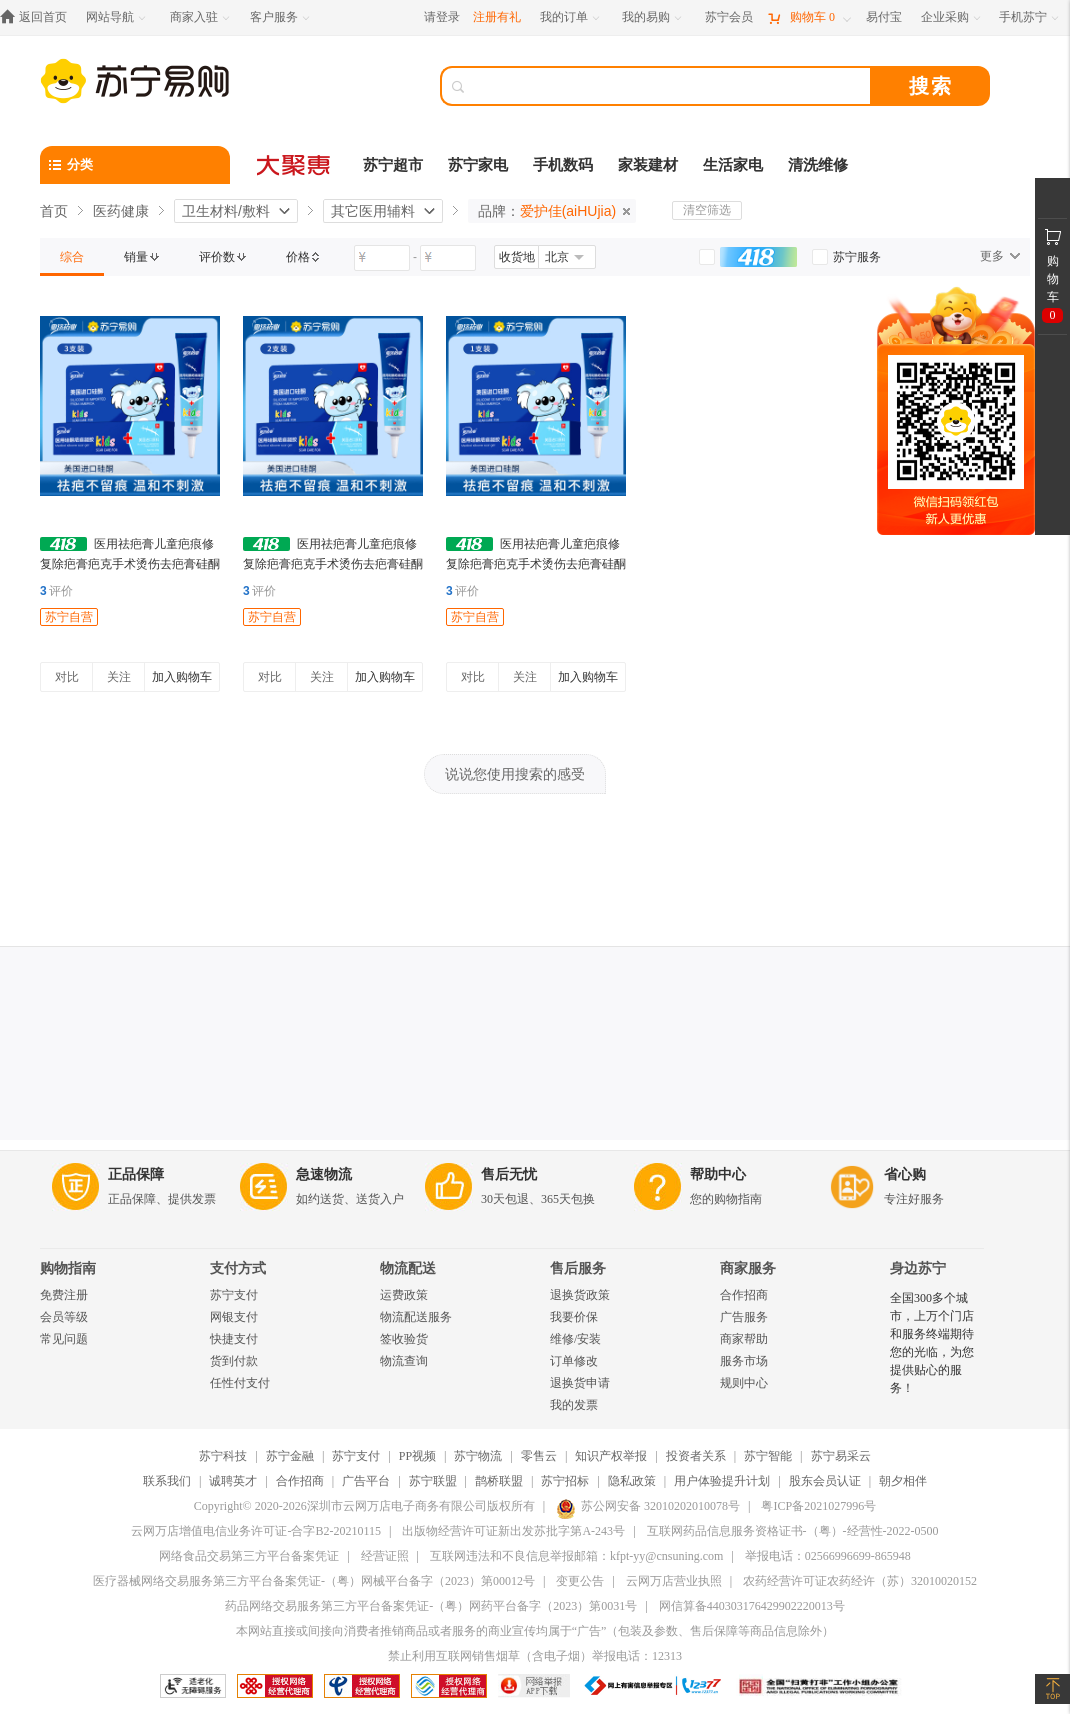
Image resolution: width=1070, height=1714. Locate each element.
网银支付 (234, 1317)
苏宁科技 (223, 1456)
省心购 (905, 1174)
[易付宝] (884, 17)
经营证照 (385, 1556)
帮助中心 (718, 1174)
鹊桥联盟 (499, 1481)
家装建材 (648, 165)
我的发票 (574, 1405)
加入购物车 (182, 677)
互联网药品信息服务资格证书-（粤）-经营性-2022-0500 (793, 1531)
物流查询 (404, 1361)
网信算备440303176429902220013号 (752, 1606)
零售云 (539, 1456)
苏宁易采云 (841, 1456)
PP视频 (417, 1456)
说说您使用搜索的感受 (515, 774)
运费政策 (404, 1295)
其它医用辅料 (373, 211)
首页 (54, 211)
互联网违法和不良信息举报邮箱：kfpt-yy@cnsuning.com (576, 1556)
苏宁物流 (478, 1456)
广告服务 (744, 1317)
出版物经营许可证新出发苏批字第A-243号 (513, 1531)
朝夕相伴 (903, 1481)
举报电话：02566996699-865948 (828, 1556)
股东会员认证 (825, 1481)
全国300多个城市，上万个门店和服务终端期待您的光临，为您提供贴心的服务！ (932, 1343)
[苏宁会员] (729, 17)
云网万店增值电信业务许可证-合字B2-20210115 (256, 1531)
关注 (119, 677)
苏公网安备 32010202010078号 (648, 1506)
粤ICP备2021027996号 (818, 1506)
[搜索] (670, 86)
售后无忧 (509, 1174)
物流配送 (408, 1268)
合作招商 (744, 1295)
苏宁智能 (768, 1456)
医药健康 (121, 211)
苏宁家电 (478, 165)
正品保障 (136, 1174)
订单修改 (574, 1361)
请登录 (442, 17)
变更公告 (580, 1581)
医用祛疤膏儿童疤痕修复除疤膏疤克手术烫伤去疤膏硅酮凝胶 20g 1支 (536, 564)
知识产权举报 (611, 1456)
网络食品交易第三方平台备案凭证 (249, 1556)
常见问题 (64, 1339)
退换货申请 (580, 1383)
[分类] (135, 165)
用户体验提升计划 (722, 1481)
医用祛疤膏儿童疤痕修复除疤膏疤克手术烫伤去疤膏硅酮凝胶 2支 (333, 564)
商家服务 (748, 1268)
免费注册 (64, 1295)
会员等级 (64, 1317)
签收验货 (404, 1339)
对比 (67, 677)
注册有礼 (497, 17)
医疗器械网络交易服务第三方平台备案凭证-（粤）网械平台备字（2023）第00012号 (314, 1581)
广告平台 (366, 1481)
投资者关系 (696, 1456)
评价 (56, 591)
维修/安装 (575, 1339)
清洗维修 (818, 165)
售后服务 (578, 1268)
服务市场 (744, 1361)
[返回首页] (38, 17)
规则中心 (744, 1383)
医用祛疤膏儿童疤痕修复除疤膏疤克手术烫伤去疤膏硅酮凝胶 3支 (130, 564)
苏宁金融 (290, 1456)
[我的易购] (653, 17)
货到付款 (234, 1361)
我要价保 (574, 1317)
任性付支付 (240, 1383)
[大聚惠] (295, 165)
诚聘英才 (233, 1481)
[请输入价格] (382, 258)
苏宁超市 (393, 165)
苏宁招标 (565, 1481)
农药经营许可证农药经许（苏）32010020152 (860, 1581)
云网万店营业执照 (674, 1581)
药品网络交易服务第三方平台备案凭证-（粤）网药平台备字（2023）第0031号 (431, 1606)
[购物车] (809, 17)
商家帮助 (744, 1339)
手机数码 (563, 165)
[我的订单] (571, 17)
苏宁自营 (69, 617)
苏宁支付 (234, 1295)
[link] (72, 257)
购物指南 (68, 1268)
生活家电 (733, 165)
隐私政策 (632, 1481)
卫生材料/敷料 (226, 211)
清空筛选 (707, 210)
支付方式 (238, 1268)
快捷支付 (234, 1339)
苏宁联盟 (433, 1481)
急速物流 (324, 1174)
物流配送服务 (416, 1317)
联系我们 (167, 1481)
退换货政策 (580, 1295)
